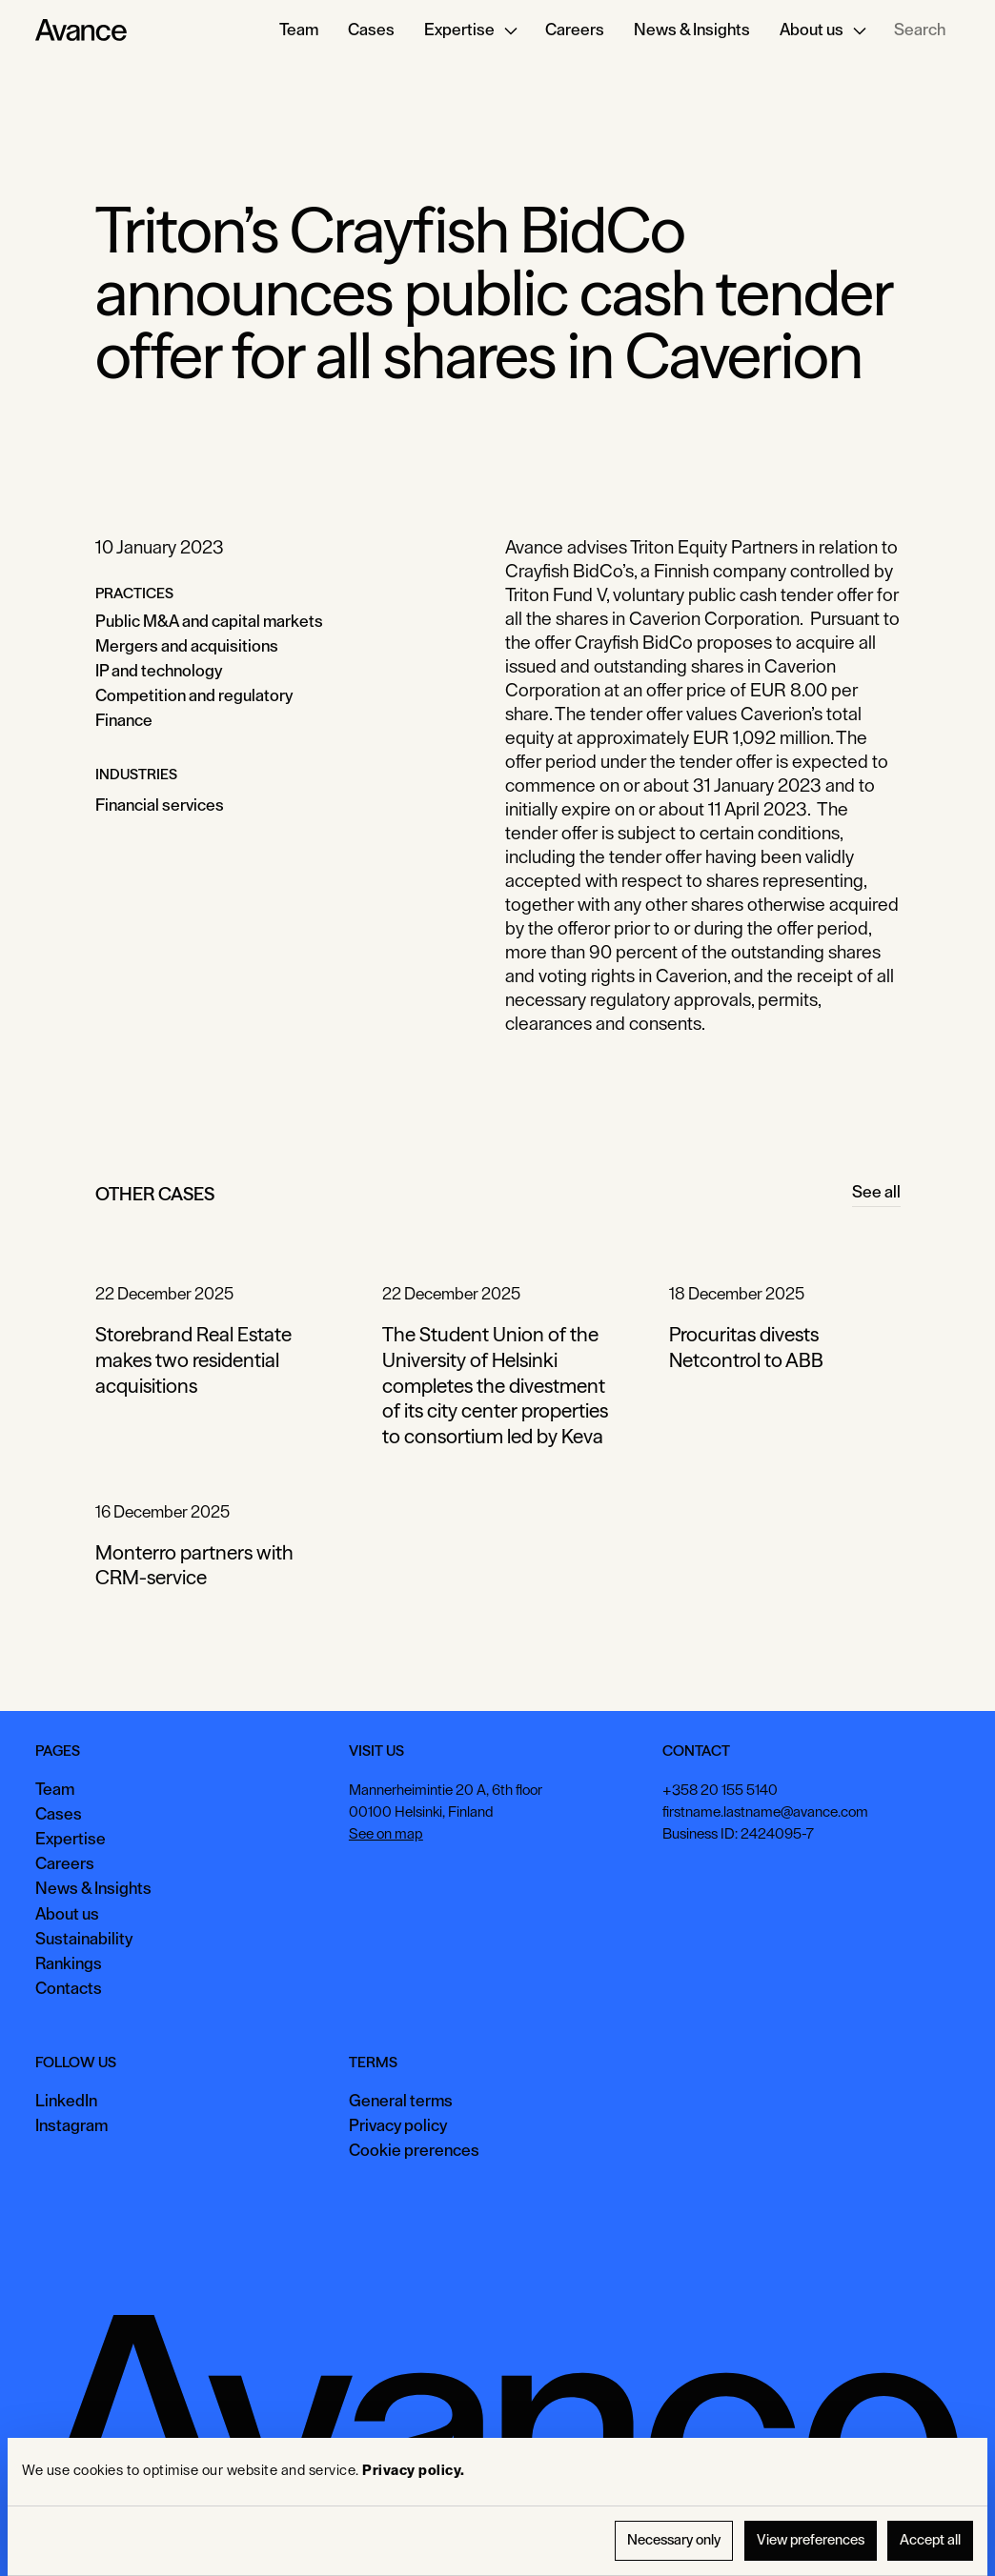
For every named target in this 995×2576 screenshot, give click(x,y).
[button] (470, 30)
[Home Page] (81, 30)
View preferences (810, 2540)
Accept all (930, 2540)
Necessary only (674, 2540)
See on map (386, 1833)
